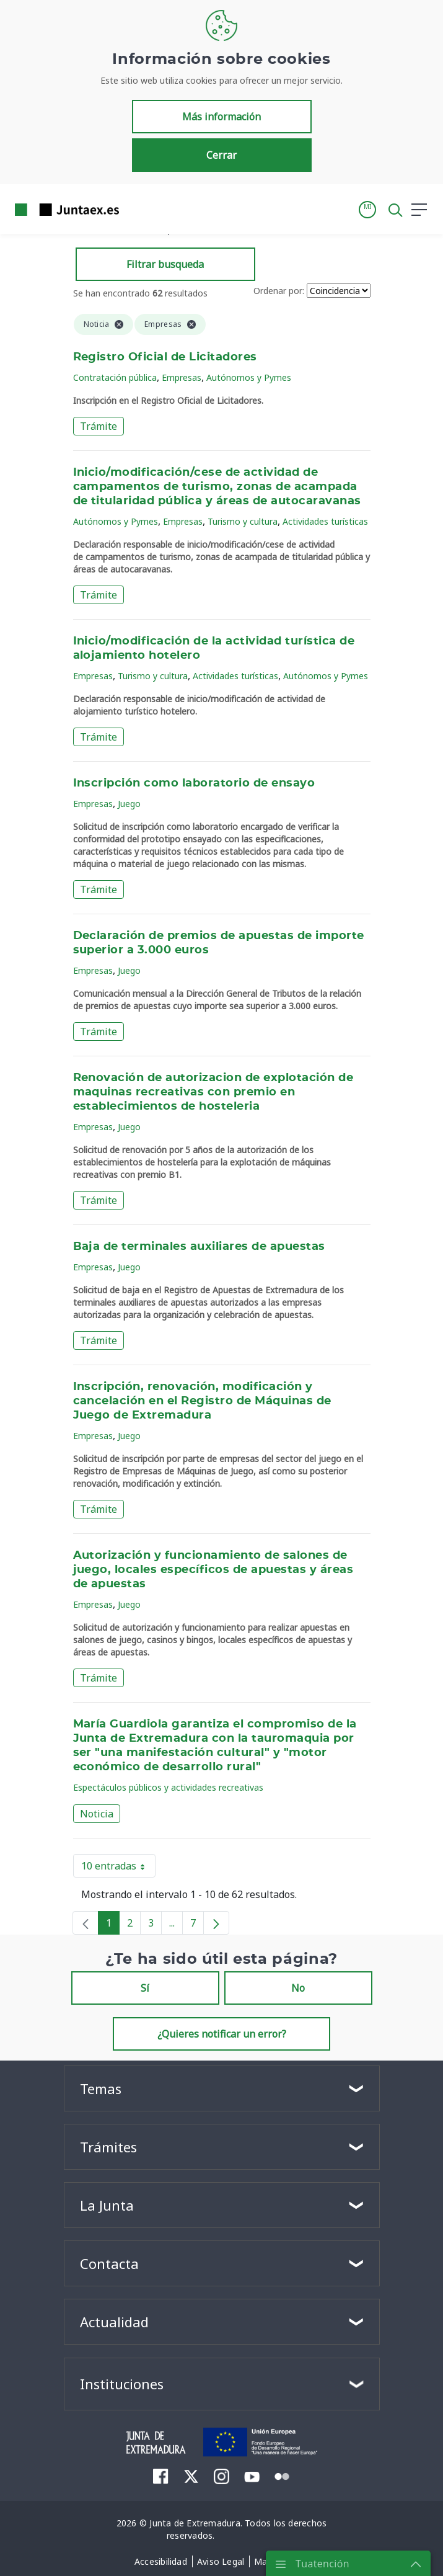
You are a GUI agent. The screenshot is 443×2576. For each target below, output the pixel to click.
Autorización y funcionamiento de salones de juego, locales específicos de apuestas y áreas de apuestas (213, 1570)
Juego (129, 803)
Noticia (96, 1814)
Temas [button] (100, 2088)
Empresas (181, 377)
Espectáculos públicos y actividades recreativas (168, 1787)
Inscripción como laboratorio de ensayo (194, 783)
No (298, 1988)
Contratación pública (115, 377)
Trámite (98, 426)
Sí (145, 1988)
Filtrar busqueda (165, 264)
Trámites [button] (108, 2146)
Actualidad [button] (114, 2321)
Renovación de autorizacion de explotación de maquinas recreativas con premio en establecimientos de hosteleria (213, 1092)
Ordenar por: (278, 290)
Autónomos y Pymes (248, 377)
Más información (221, 116)
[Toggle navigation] (136, 209)
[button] (367, 209)
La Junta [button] (107, 2205)
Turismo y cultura (243, 521)
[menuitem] (161, 2476)
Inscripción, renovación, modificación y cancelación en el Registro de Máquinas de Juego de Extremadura (202, 1401)
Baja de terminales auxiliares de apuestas (199, 1246)
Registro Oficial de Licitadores (165, 357)
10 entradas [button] (118, 1868)
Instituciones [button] (122, 2383)
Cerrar (221, 155)
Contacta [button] (109, 2263)
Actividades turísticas (325, 521)
